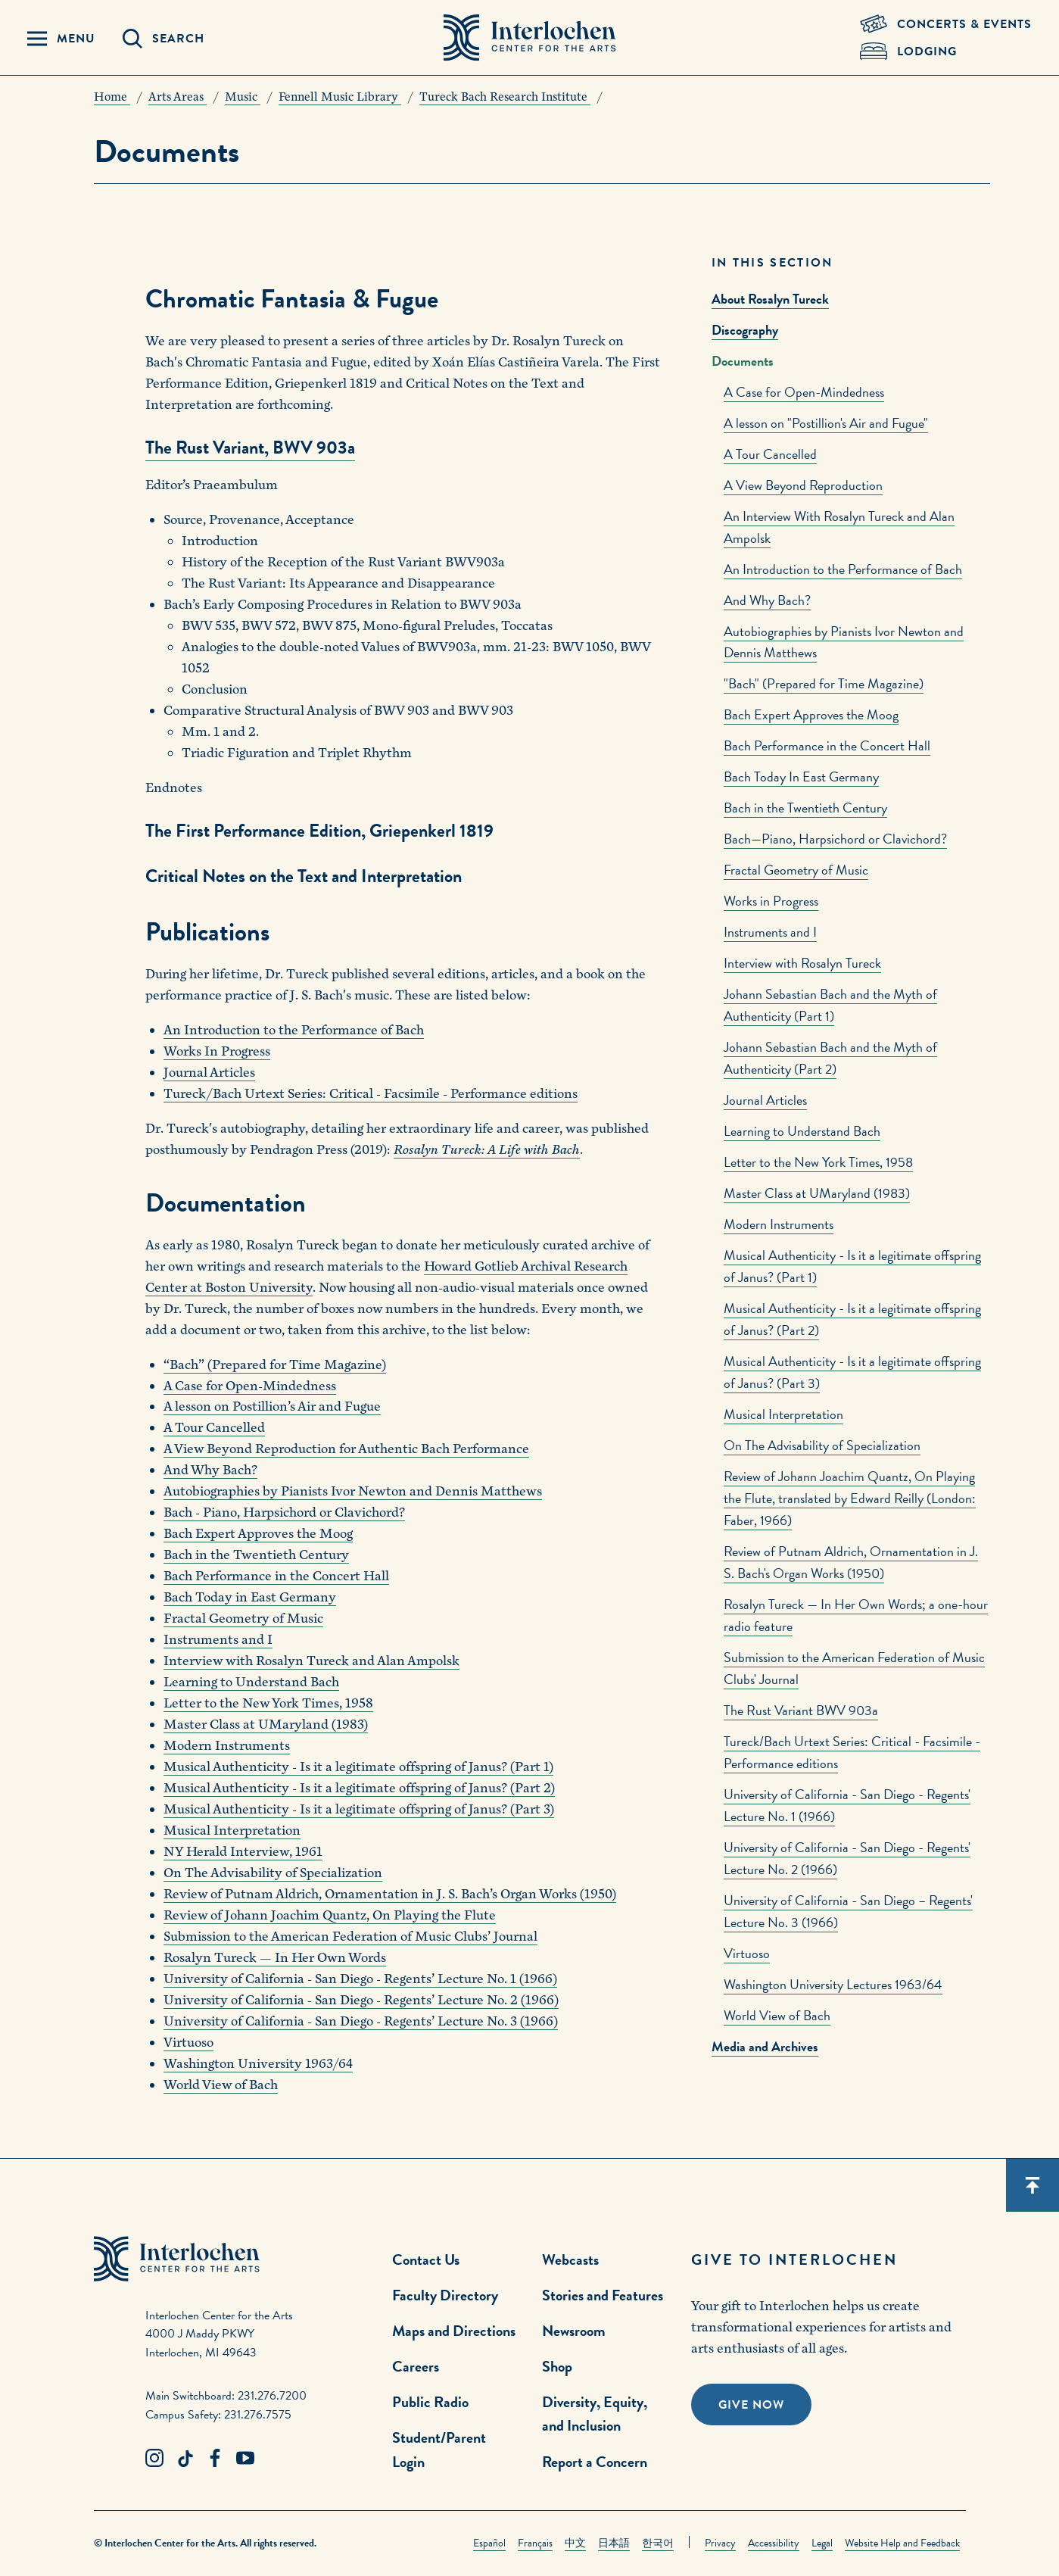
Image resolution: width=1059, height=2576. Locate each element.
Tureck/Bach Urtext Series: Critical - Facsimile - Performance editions (371, 1093)
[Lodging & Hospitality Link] (946, 51)
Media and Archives (765, 2046)
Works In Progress (217, 1051)
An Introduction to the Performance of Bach (843, 569)
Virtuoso (747, 1953)
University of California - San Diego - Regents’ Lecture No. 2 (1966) (361, 2000)
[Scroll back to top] (1032, 2185)
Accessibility (773, 2543)
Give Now (751, 2405)
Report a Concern (594, 2461)
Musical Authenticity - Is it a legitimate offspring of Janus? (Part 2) (359, 1788)
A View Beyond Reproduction (803, 485)
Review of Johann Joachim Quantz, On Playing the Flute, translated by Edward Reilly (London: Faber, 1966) (850, 1498)
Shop (557, 2366)
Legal (822, 2543)
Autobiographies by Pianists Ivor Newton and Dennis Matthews (353, 1491)
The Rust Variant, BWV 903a (250, 447)
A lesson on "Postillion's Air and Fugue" (826, 423)
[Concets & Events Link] (946, 24)
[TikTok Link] (185, 2458)
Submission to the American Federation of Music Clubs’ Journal (350, 1936)
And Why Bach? (767, 600)
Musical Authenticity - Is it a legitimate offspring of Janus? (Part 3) (359, 1809)
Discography (745, 330)
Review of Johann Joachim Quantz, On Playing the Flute (330, 1915)
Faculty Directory (445, 2295)
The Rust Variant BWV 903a (801, 1710)
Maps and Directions (453, 2330)
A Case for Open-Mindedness (804, 392)
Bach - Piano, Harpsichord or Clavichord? (284, 1512)
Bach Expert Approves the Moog (811, 714)
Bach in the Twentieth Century (805, 807)
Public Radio (430, 2401)
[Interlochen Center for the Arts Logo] (530, 38)
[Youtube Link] (245, 2458)
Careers (415, 2366)
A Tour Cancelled (770, 454)
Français (535, 2543)
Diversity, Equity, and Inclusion (594, 2413)
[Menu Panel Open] (61, 38)
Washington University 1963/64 (258, 2063)
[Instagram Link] (154, 2458)
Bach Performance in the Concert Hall (827, 745)
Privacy (720, 2543)
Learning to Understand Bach (802, 1131)
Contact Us (425, 2259)
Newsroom (574, 2330)
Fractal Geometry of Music (796, 869)
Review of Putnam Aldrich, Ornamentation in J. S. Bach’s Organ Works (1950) (390, 1894)
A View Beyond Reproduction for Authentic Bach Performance (346, 1449)
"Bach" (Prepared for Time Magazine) (824, 683)
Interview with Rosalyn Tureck (802, 963)
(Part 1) (530, 1767)
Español (489, 2543)
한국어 (658, 2543)
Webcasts (570, 2259)
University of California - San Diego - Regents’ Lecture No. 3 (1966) (361, 2021)
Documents (743, 361)
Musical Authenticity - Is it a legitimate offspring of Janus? (335, 1767)
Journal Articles (765, 1100)
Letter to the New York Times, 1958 (818, 1162)
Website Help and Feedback (902, 2543)
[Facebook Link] (215, 2458)
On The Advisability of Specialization (822, 1445)
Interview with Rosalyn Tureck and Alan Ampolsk (311, 1661)
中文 (575, 2543)
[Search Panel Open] (163, 38)
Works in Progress (771, 900)
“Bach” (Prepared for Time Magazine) (275, 1365)
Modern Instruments (778, 1224)
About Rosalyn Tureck (770, 298)
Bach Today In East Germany (801, 776)
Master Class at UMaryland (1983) (817, 1193)
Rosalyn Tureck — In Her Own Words (275, 1957)
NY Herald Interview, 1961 (243, 1851)
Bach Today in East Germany (250, 1597)
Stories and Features (602, 2295)
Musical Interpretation (783, 1414)
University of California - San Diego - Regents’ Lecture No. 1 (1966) (360, 1979)
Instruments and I (770, 932)
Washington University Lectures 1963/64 (833, 1984)
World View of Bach (777, 2015)
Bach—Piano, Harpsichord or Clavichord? (835, 838)
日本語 (614, 2543)
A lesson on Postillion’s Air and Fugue (272, 1406)
